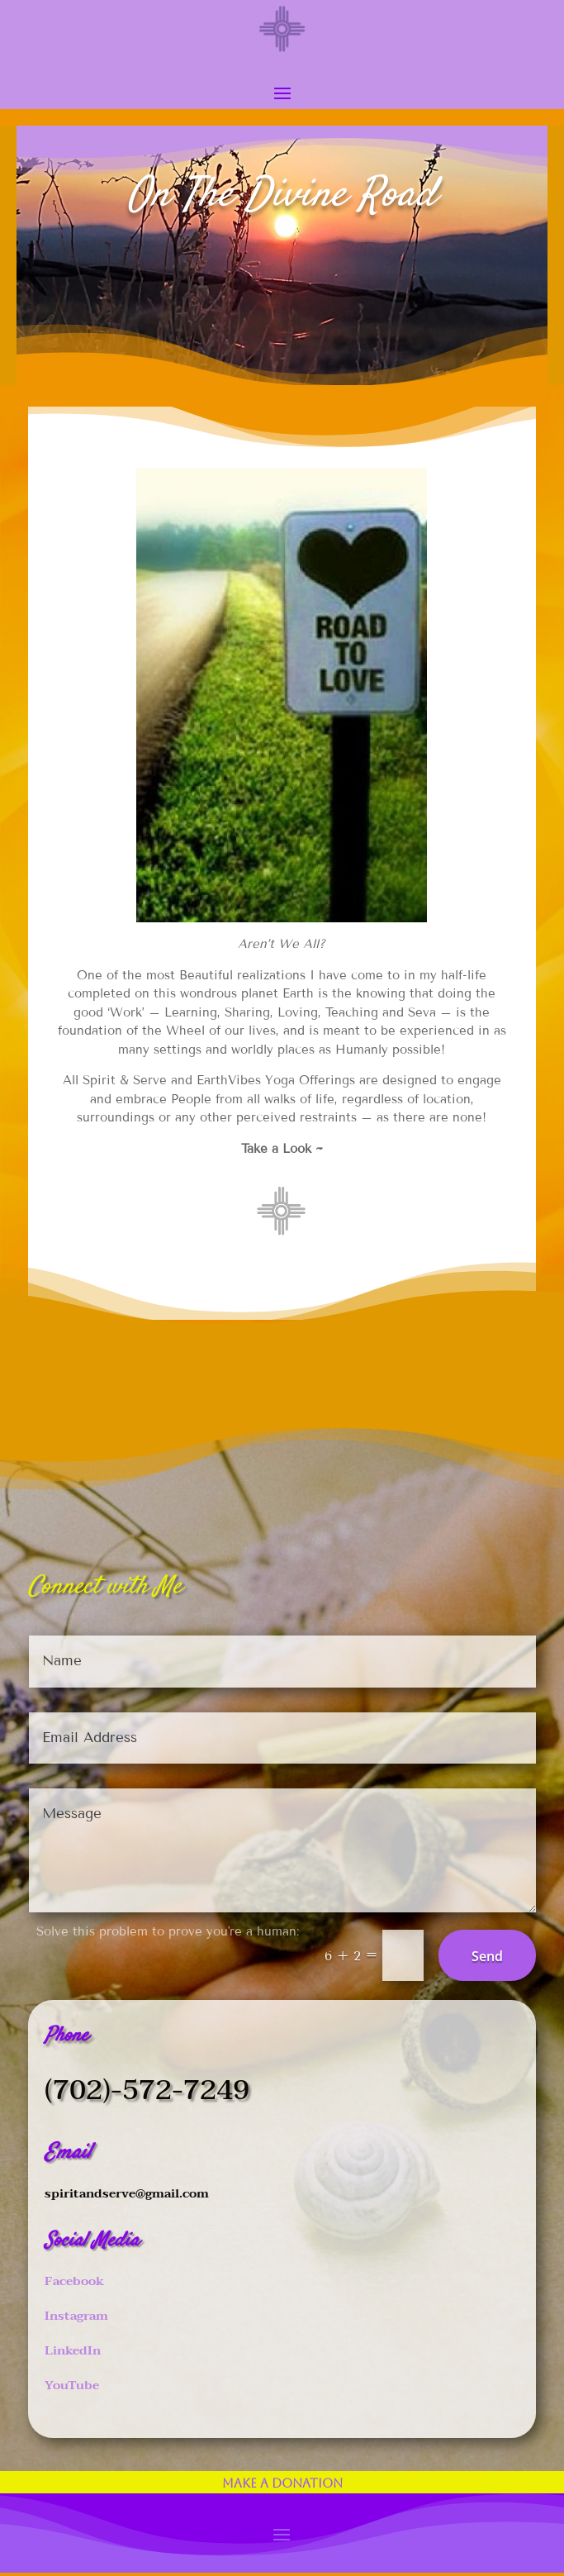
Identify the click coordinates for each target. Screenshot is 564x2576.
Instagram (76, 2315)
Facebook (74, 2281)
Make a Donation (282, 2483)
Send (487, 1956)
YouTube (72, 2385)
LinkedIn (73, 2350)
